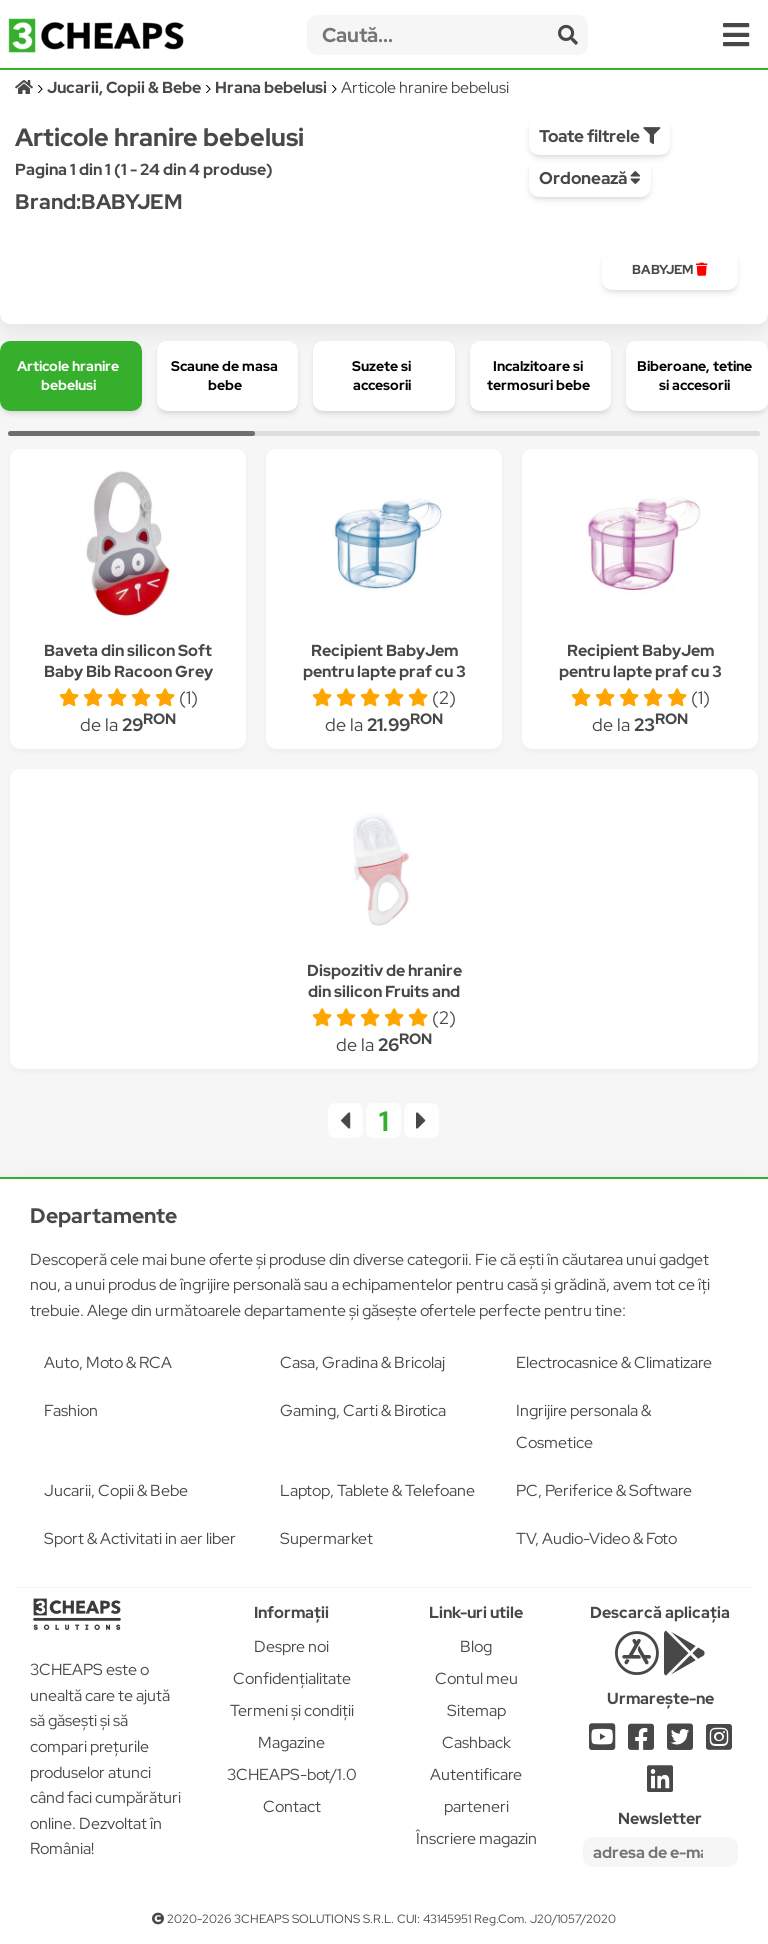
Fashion (71, 1410)
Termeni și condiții (292, 1710)
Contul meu (476, 1678)
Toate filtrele (599, 136)
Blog (476, 1646)
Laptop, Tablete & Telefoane (377, 1490)
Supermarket (326, 1538)
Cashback (476, 1742)
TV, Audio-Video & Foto (596, 1538)
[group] (669, 270)
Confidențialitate (292, 1678)
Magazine (291, 1742)
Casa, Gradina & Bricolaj (362, 1362)
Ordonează (590, 178)
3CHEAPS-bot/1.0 (292, 1774)
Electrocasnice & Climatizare (614, 1362)
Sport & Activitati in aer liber (140, 1538)
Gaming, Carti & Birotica (363, 1410)
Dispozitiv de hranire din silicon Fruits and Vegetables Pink (384, 991)
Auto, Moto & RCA (108, 1362)
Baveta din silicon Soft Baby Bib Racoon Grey (128, 661)
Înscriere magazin (476, 1838)
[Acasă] (25, 87)
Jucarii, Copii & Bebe (116, 1490)
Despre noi (291, 1646)
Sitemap (476, 1710)
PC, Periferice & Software (604, 1490)
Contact (292, 1806)
